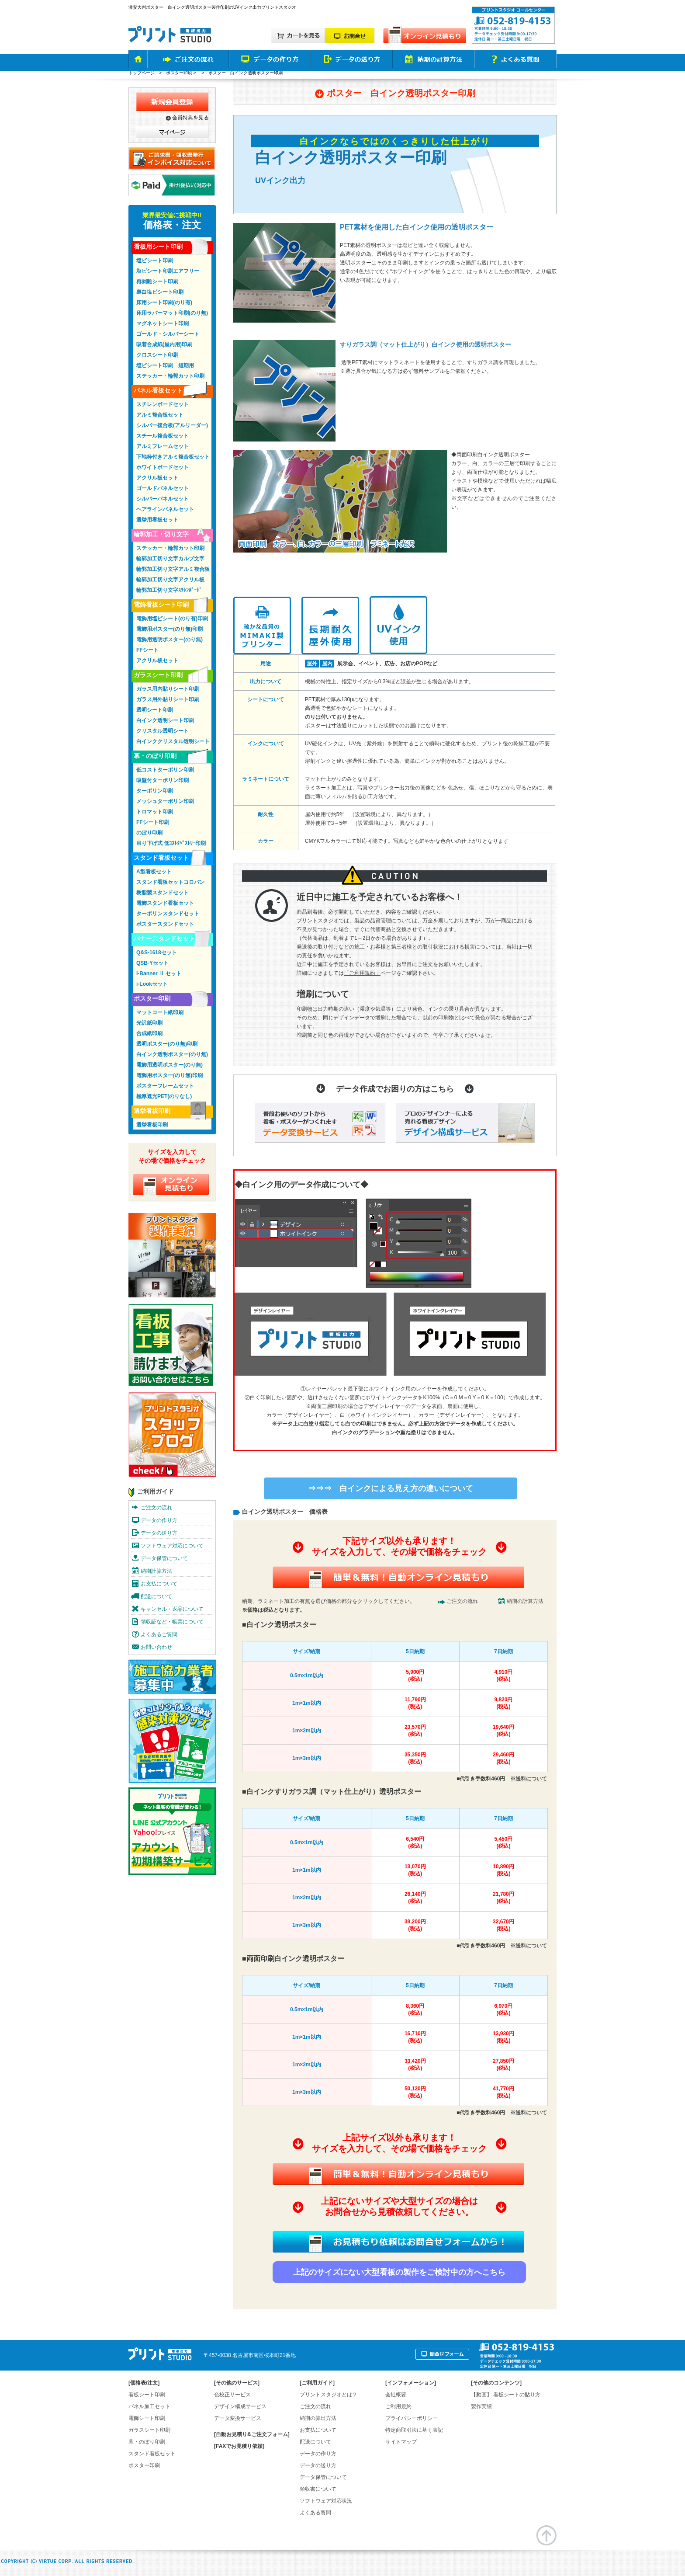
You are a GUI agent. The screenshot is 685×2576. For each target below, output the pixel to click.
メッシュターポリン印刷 (165, 801)
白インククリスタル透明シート (173, 741)
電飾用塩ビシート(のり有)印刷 (172, 618)
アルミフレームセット (162, 446)
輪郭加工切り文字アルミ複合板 (173, 569)
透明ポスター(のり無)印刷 (166, 1044)
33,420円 (415, 2065)
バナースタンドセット (164, 938)
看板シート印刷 (146, 2395)
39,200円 (415, 1925)
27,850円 (503, 2065)
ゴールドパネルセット (162, 488)
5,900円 (415, 1676)
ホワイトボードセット (162, 467)
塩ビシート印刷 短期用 (165, 365)
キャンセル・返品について (172, 1609)
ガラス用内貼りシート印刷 (167, 689)
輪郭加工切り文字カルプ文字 (170, 559)
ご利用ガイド (155, 1491)
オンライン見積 (171, 1184)
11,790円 (415, 1703)
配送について (156, 1596)
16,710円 (415, 2037)
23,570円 (415, 1731)
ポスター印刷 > (181, 72)
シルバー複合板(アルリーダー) (172, 425)
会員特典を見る (190, 118)
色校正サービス (232, 2395)
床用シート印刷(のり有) (164, 302)
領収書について (318, 2489)
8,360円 (415, 2009)
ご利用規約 (398, 2406)
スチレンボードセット (162, 404)
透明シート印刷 (154, 710)
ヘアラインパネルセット (165, 509)
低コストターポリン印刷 (165, 770)
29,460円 (503, 1758)
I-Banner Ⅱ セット (158, 973)
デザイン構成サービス (240, 2406)
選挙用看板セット (157, 520)
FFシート (147, 650)
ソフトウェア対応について (172, 1546)
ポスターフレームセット (165, 1086)
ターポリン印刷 (154, 791)
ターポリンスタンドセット (167, 914)
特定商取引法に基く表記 (414, 2430)
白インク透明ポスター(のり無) (172, 1054)
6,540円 (415, 1842)
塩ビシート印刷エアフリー (167, 271)
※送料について (528, 1779)
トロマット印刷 (154, 812)
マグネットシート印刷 (162, 323)
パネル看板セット (158, 390)
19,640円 (503, 1731)
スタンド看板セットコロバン (170, 882)
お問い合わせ (156, 1647)
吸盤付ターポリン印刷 (162, 780)
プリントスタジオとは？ (328, 2395)
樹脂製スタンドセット (162, 893)
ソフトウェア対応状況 (326, 2501)
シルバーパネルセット (162, 499)
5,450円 (503, 1842)
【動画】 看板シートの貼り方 (505, 2395)
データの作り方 (159, 1520)
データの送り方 (159, 1533)
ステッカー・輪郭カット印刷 (170, 376)
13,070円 (415, 1870)
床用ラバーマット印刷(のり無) (172, 313)
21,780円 (503, 1898)
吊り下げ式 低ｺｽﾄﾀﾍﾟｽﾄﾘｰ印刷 (171, 843)
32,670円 (503, 1925)
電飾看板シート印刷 (161, 604)
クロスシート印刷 (157, 355)
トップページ (141, 72)
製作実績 (481, 2406)
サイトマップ (401, 2442)
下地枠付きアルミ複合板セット (173, 457)
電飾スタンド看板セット (165, 903)
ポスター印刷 (152, 998)
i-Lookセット (152, 984)
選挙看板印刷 (152, 1110)
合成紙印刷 (149, 1033)
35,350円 (415, 1758)
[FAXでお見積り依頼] (239, 2446)
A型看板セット (154, 872)
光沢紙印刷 (149, 1023)
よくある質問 (315, 2513)
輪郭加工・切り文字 (161, 534)
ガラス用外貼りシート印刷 (167, 699)
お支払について (159, 1584)
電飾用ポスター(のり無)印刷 (169, 629)
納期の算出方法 (318, 2418)
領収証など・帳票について (172, 1622)
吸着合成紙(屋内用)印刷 (164, 344)
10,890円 (503, 1870)
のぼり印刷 (149, 833)
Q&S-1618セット (156, 952)
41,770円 (503, 2092)
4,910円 (503, 1676)
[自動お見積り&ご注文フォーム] (252, 2434)
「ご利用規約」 (362, 973)
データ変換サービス (237, 2418)
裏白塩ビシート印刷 (159, 292)
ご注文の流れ (462, 1601)
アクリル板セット (157, 478)
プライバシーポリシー (411, 2418)
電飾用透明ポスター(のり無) (169, 639)
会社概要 (395, 2395)
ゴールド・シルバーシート (167, 334)
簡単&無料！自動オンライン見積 (398, 1577)
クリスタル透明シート (162, 731)
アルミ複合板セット (159, 415)
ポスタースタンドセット (165, 924)
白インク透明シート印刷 (165, 720)
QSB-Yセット (152, 963)
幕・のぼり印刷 (155, 755)
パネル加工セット (149, 2406)
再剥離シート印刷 (157, 281)
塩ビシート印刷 (154, 260)
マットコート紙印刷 (159, 1012)
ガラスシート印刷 (158, 674)
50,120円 (415, 2092)
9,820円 (503, 1703)
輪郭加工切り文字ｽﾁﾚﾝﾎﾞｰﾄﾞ (169, 590)
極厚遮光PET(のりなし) (164, 1096)
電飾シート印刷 (146, 2418)
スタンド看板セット (161, 857)
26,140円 (415, 1898)
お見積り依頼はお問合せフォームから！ (398, 2242)
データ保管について (164, 1558)
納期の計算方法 (525, 1601)
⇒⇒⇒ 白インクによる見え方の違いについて (390, 1488)
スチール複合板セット (162, 436)
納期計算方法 (156, 1571)
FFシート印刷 (152, 822)
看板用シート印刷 (158, 246)
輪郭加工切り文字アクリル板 (170, 580)
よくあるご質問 (159, 1634)
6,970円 (503, 2009)
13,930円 (503, 2037)
